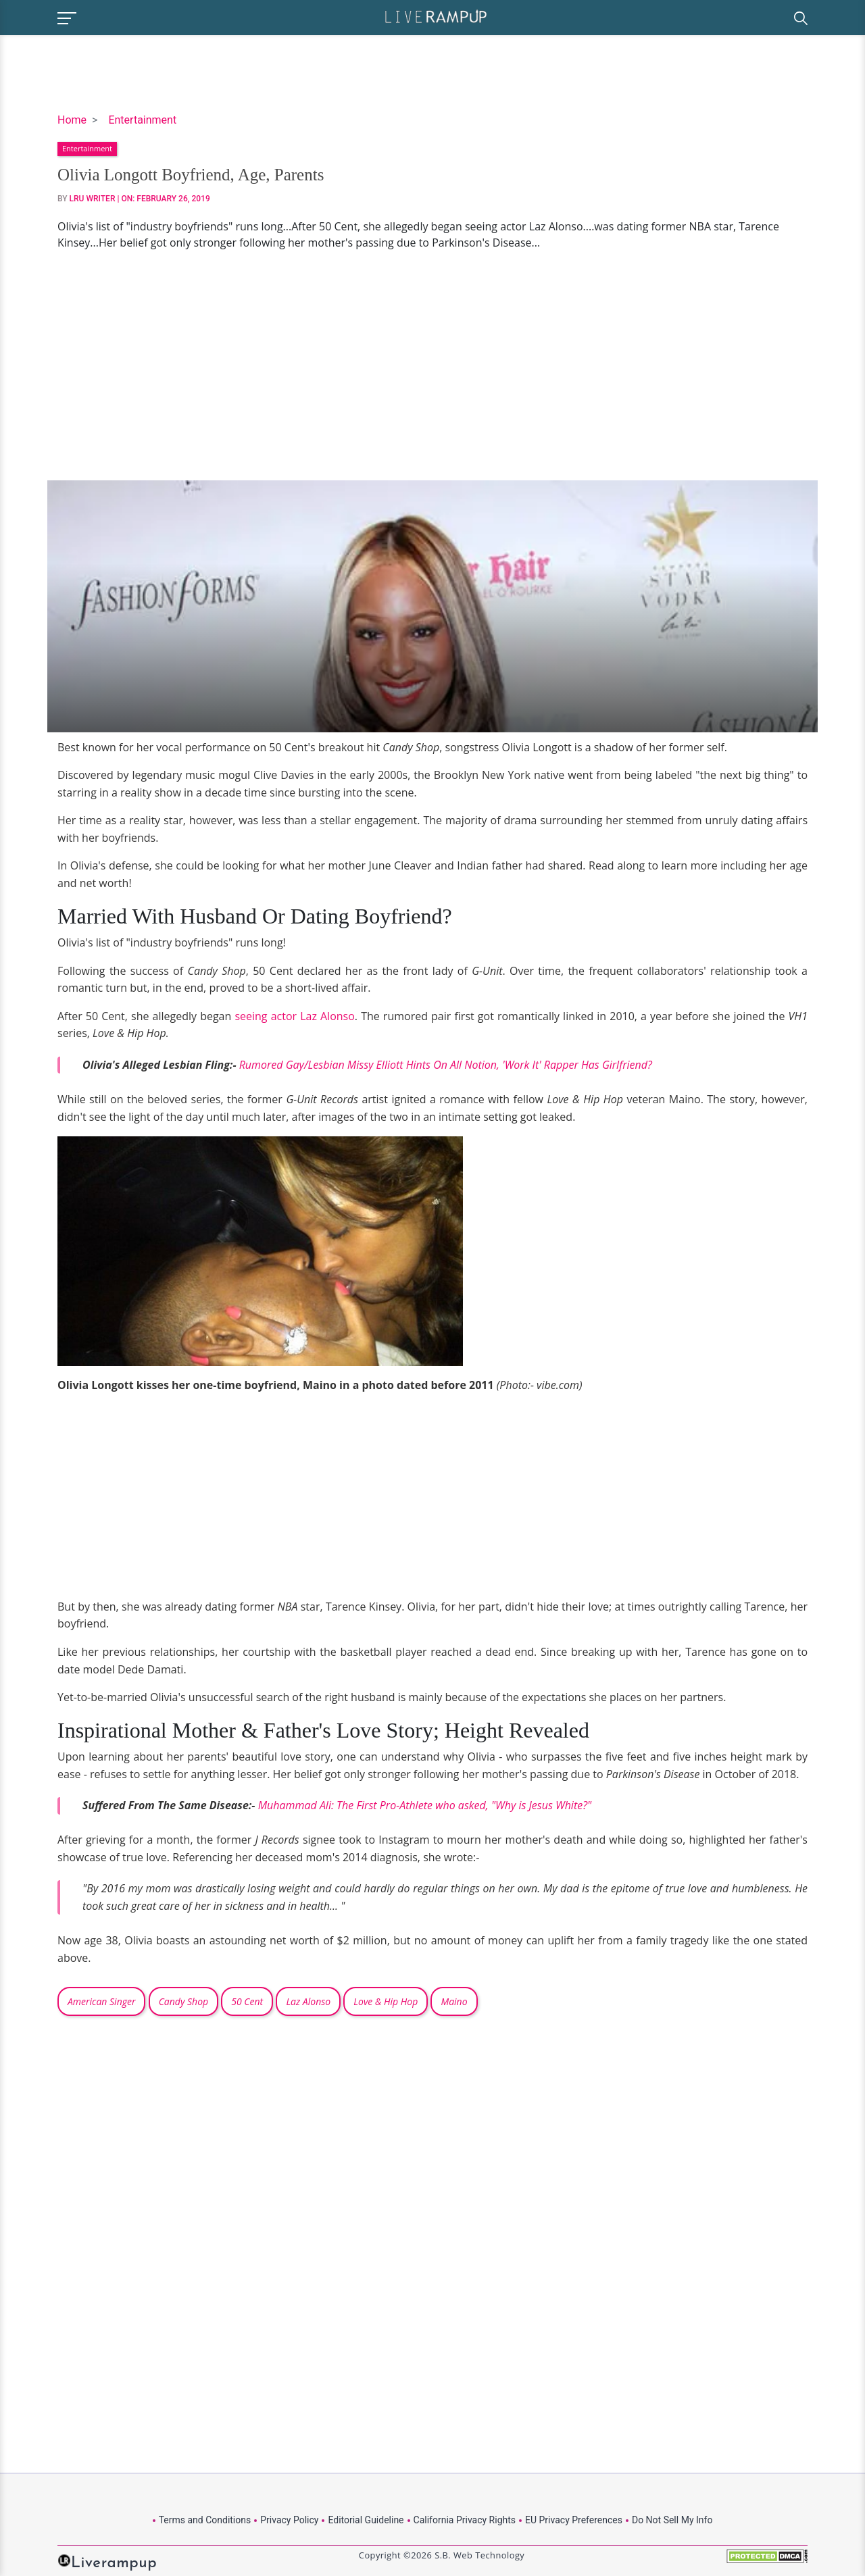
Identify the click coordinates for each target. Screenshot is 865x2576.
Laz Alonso (308, 2001)
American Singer (101, 2001)
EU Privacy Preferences (573, 2520)
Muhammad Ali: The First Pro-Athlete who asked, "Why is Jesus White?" (424, 1805)
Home (71, 119)
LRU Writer (93, 198)
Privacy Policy (289, 2520)
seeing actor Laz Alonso (294, 1016)
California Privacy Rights (465, 2520)
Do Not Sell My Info (672, 2520)
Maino (454, 2001)
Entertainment (142, 119)
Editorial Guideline (365, 2520)
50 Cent (247, 2001)
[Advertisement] (432, 365)
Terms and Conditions (205, 2520)
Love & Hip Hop (385, 2001)
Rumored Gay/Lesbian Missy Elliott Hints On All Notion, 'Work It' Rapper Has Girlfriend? (445, 1064)
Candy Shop (183, 2001)
